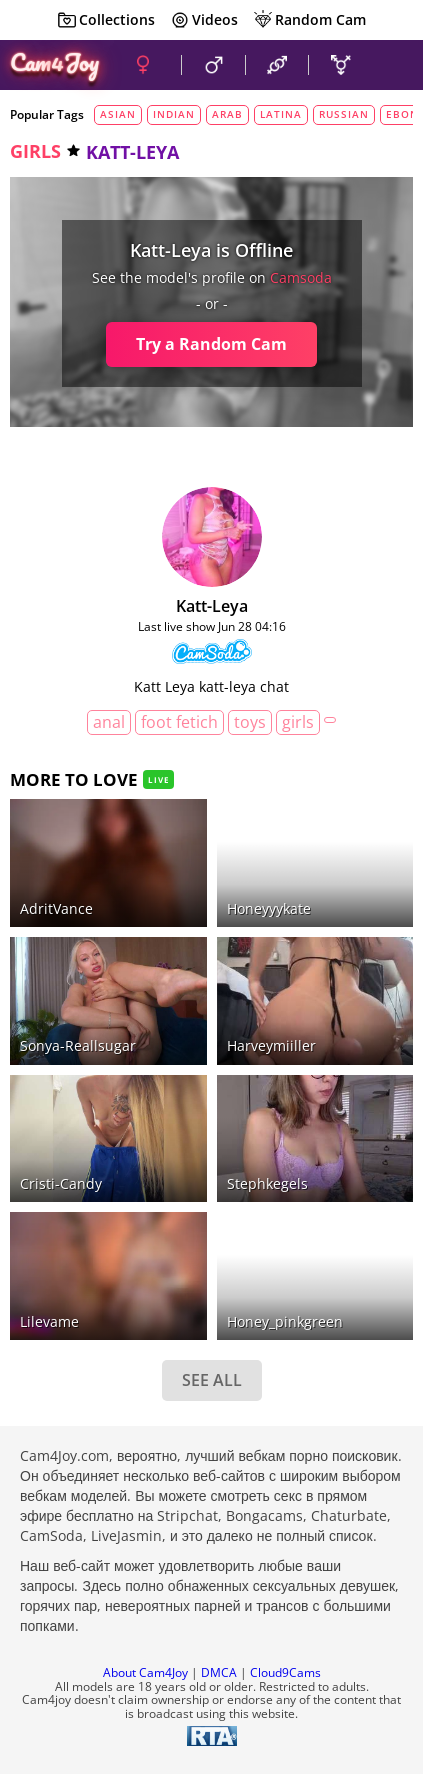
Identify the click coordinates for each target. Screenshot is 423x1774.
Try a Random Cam (211, 344)
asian (118, 114)
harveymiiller (271, 1045)
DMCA (219, 1672)
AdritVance (56, 908)
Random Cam (309, 20)
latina (281, 114)
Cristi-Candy (61, 1183)
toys (250, 722)
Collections (106, 20)
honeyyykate (269, 908)
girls (35, 151)
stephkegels (267, 1183)
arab (227, 114)
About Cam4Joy (145, 1672)
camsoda (301, 277)
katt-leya (212, 606)
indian (174, 114)
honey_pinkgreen (285, 1321)
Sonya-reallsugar (78, 1045)
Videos (204, 20)
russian (344, 114)
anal (109, 722)
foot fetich (179, 722)
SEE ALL (212, 1380)
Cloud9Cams (285, 1672)
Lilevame (49, 1321)
